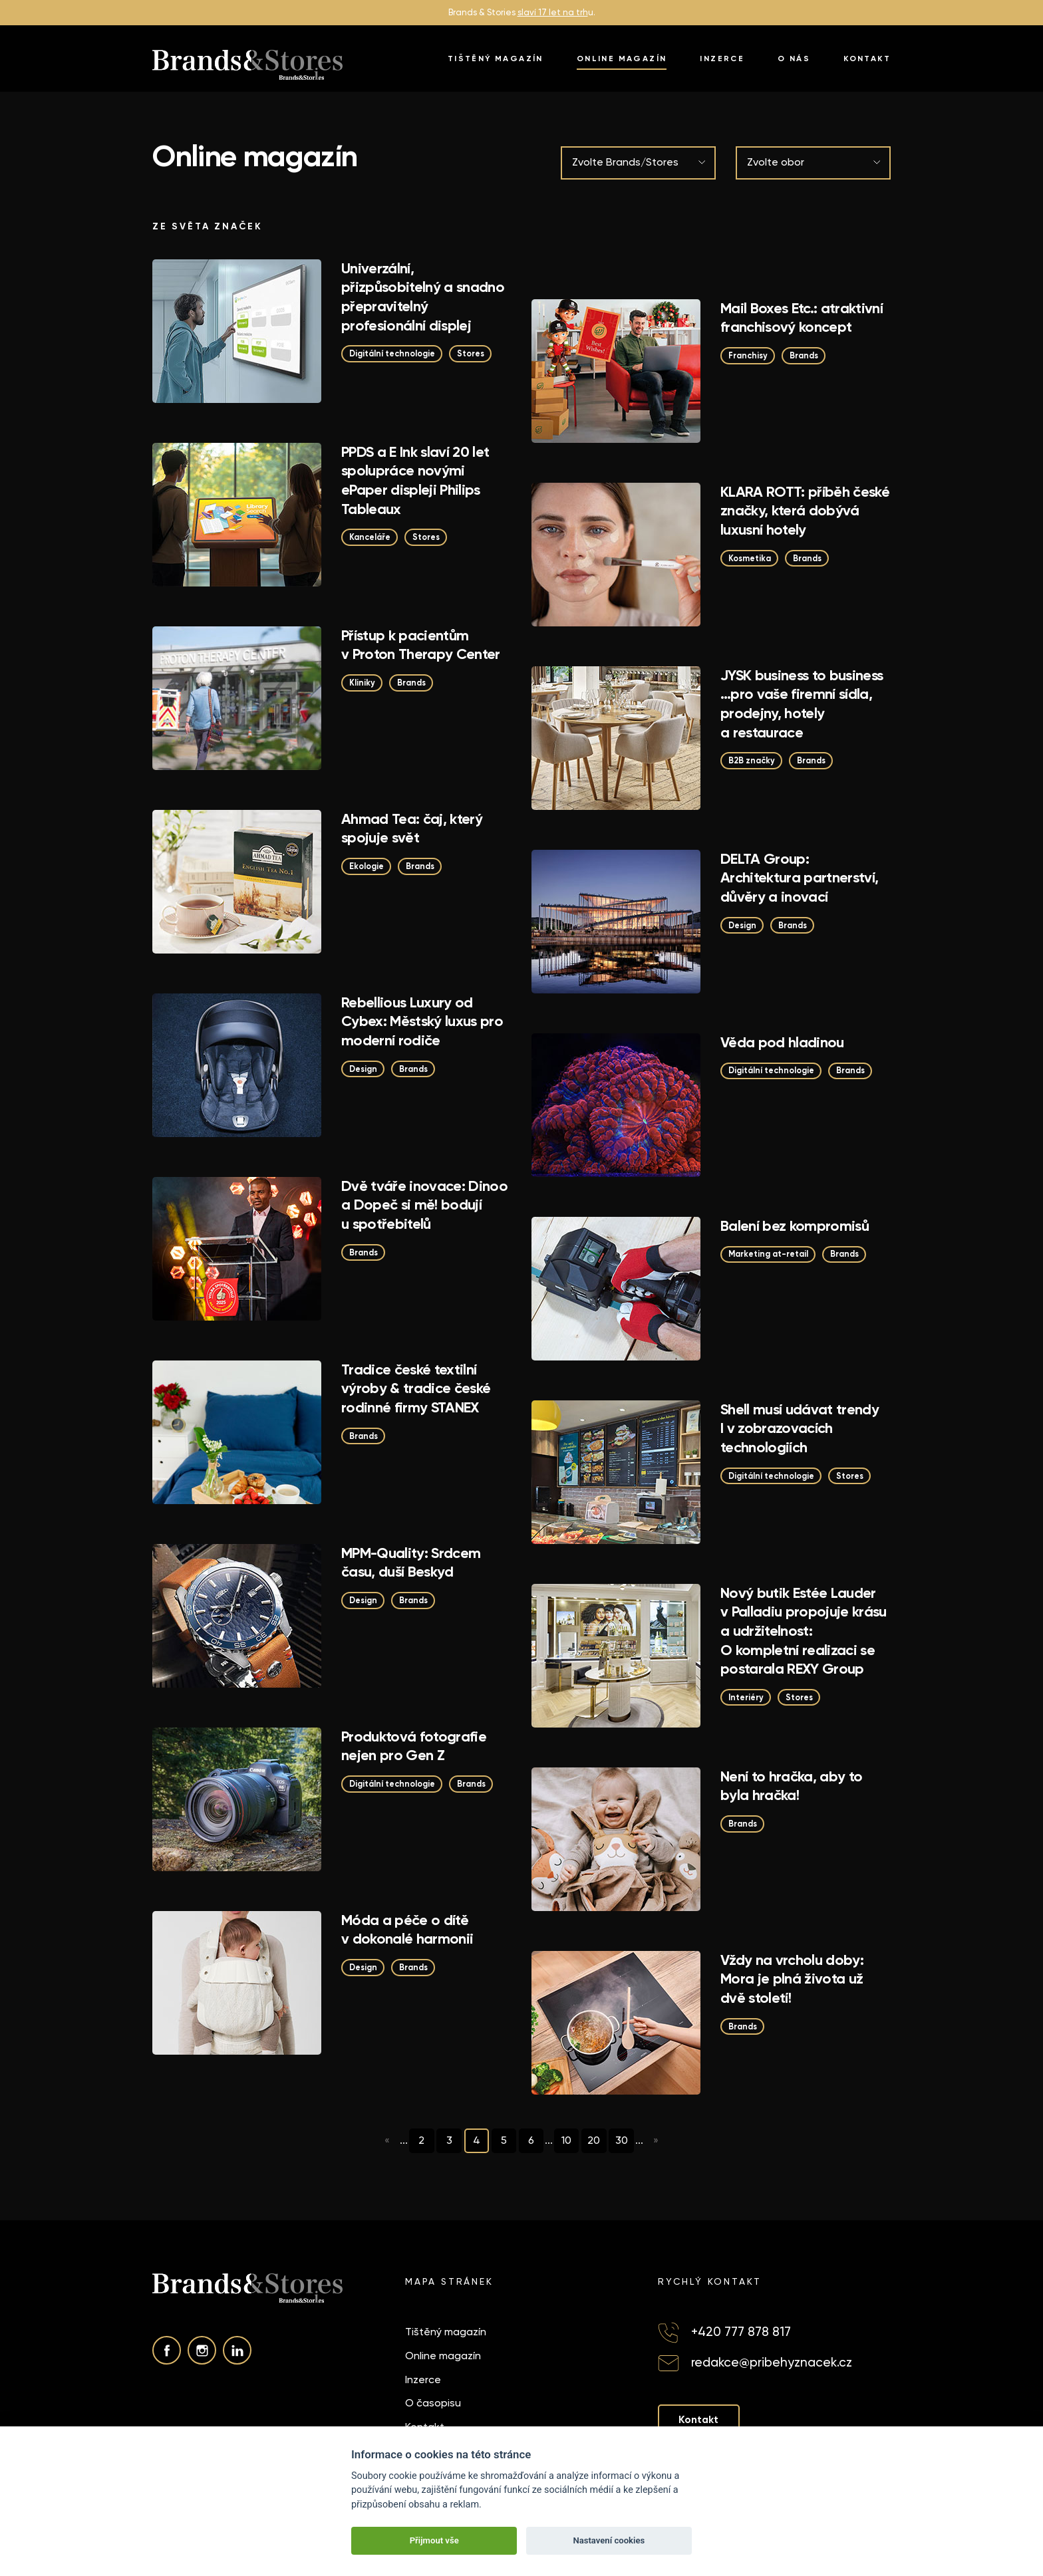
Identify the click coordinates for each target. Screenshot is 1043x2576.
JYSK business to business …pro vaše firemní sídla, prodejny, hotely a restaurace (801, 703)
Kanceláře (371, 538)
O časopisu (433, 2402)
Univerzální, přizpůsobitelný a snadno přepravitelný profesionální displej (422, 296)
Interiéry (747, 1698)
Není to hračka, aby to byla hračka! (791, 1786)
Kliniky (362, 683)
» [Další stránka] (661, 2140)
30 (625, 2140)
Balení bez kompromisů (794, 1226)
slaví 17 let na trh (553, 12)
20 (597, 2140)
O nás (794, 58)
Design (743, 926)
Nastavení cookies (609, 2540)
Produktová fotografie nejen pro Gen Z (413, 1746)
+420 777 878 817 (741, 2331)
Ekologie (367, 867)
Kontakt (867, 58)
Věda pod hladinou (782, 1042)
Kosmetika (750, 559)
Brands (806, 356)
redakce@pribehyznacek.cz (771, 2362)
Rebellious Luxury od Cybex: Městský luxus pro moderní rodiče (422, 1021)
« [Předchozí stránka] (382, 2140)
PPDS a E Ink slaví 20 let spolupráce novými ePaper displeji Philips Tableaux (415, 480)
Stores (478, 354)
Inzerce (722, 58)
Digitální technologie (395, 354)
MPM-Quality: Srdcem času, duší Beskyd (410, 1562)
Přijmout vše (434, 2540)
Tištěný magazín (495, 58)
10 (568, 2140)
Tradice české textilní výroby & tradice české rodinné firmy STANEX (415, 1388)
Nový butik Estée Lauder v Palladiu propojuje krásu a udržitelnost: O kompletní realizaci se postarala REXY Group (803, 1631)
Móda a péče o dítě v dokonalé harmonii (407, 1929)
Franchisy (748, 356)
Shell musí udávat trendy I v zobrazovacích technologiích (799, 1428)
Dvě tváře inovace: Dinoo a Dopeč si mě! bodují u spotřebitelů (424, 1205)
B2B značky (752, 761)
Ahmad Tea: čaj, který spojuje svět (411, 828)
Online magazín (622, 58)
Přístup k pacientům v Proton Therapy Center (420, 645)
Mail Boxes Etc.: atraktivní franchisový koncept (801, 317)
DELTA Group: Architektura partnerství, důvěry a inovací (799, 878)
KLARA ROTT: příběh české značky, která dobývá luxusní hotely (804, 511)
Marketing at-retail (770, 1254)
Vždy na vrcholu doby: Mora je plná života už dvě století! (791, 1979)
